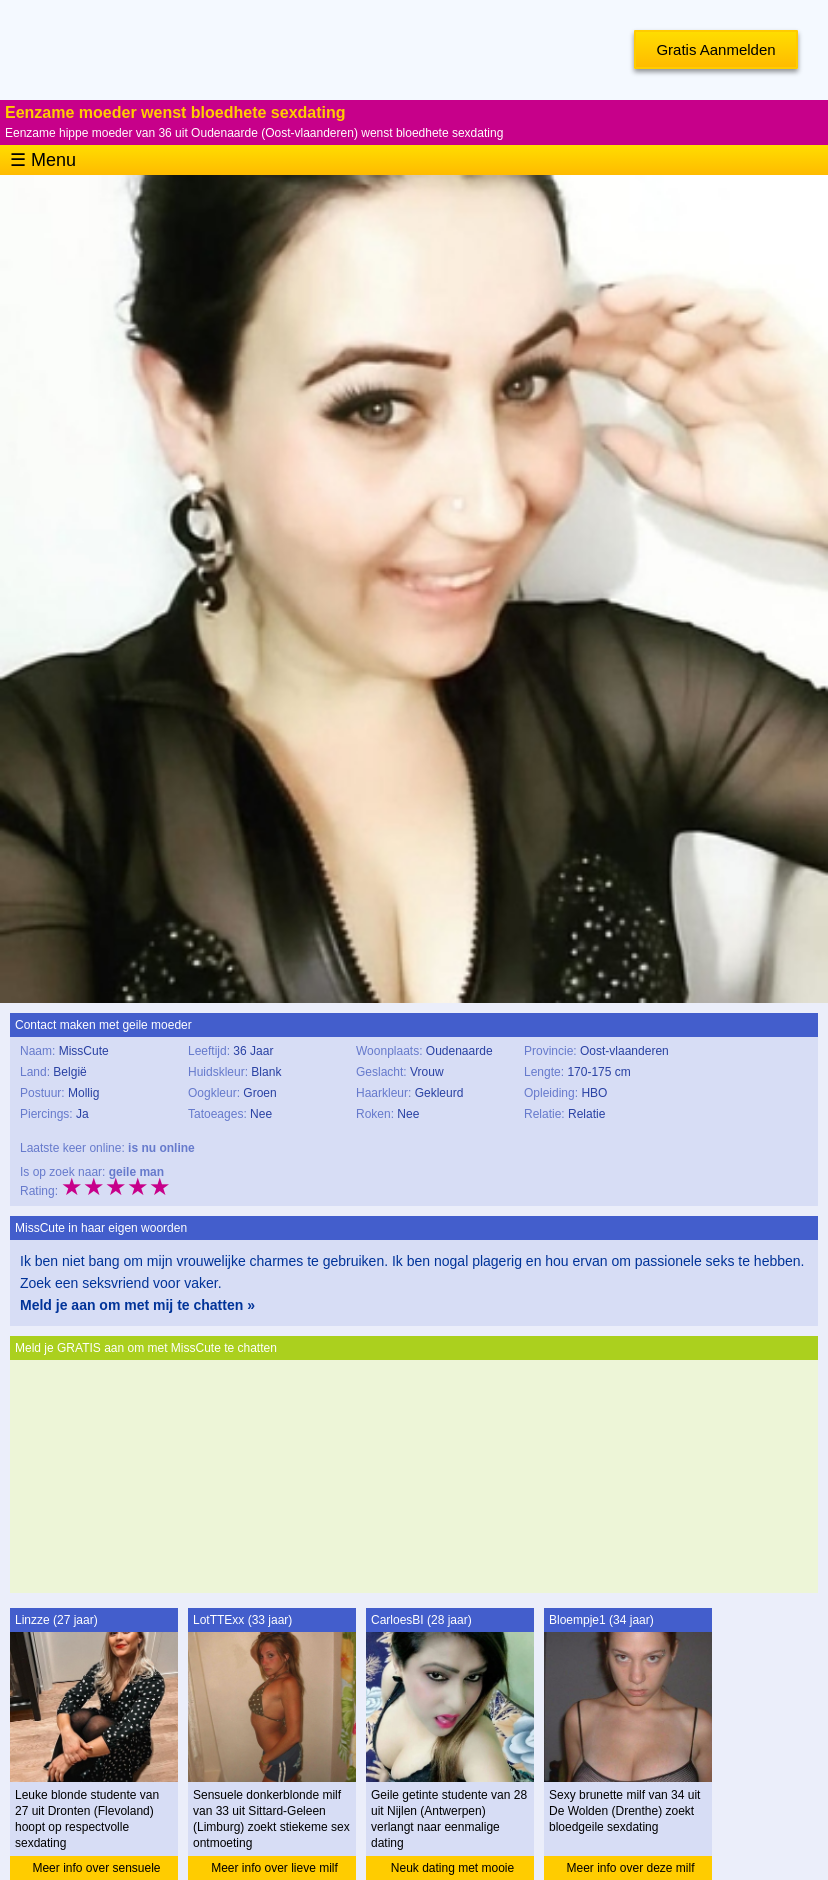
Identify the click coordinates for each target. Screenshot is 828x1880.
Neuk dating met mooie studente (452, 1870)
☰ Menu (43, 160)
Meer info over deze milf (630, 1868)
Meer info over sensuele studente (96, 1870)
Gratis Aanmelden (715, 49)
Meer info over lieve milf (274, 1868)
